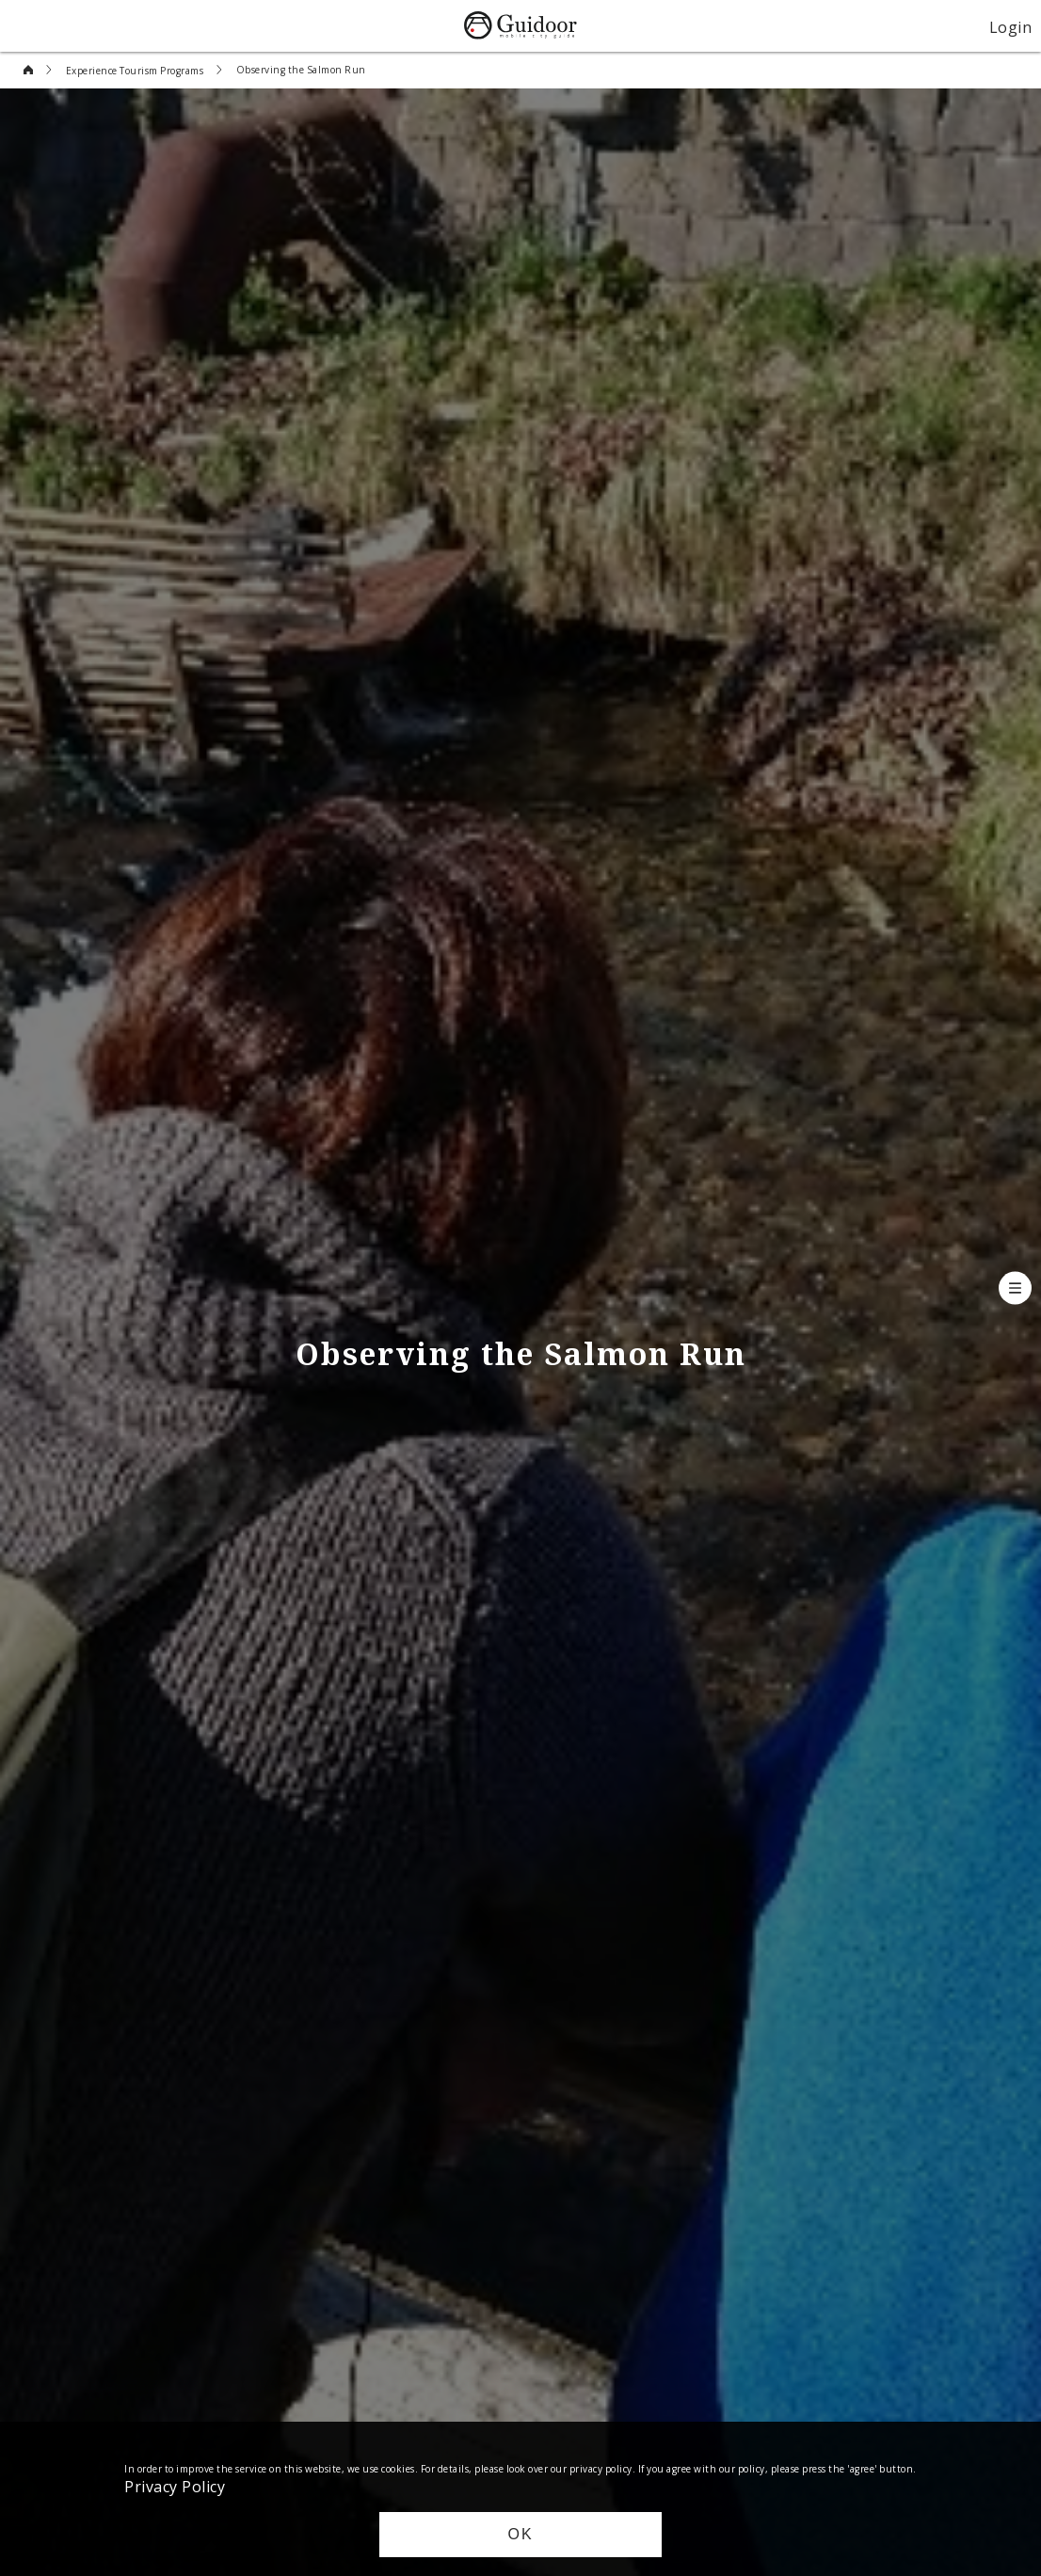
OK (520, 2534)
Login (1011, 26)
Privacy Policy (174, 2485)
